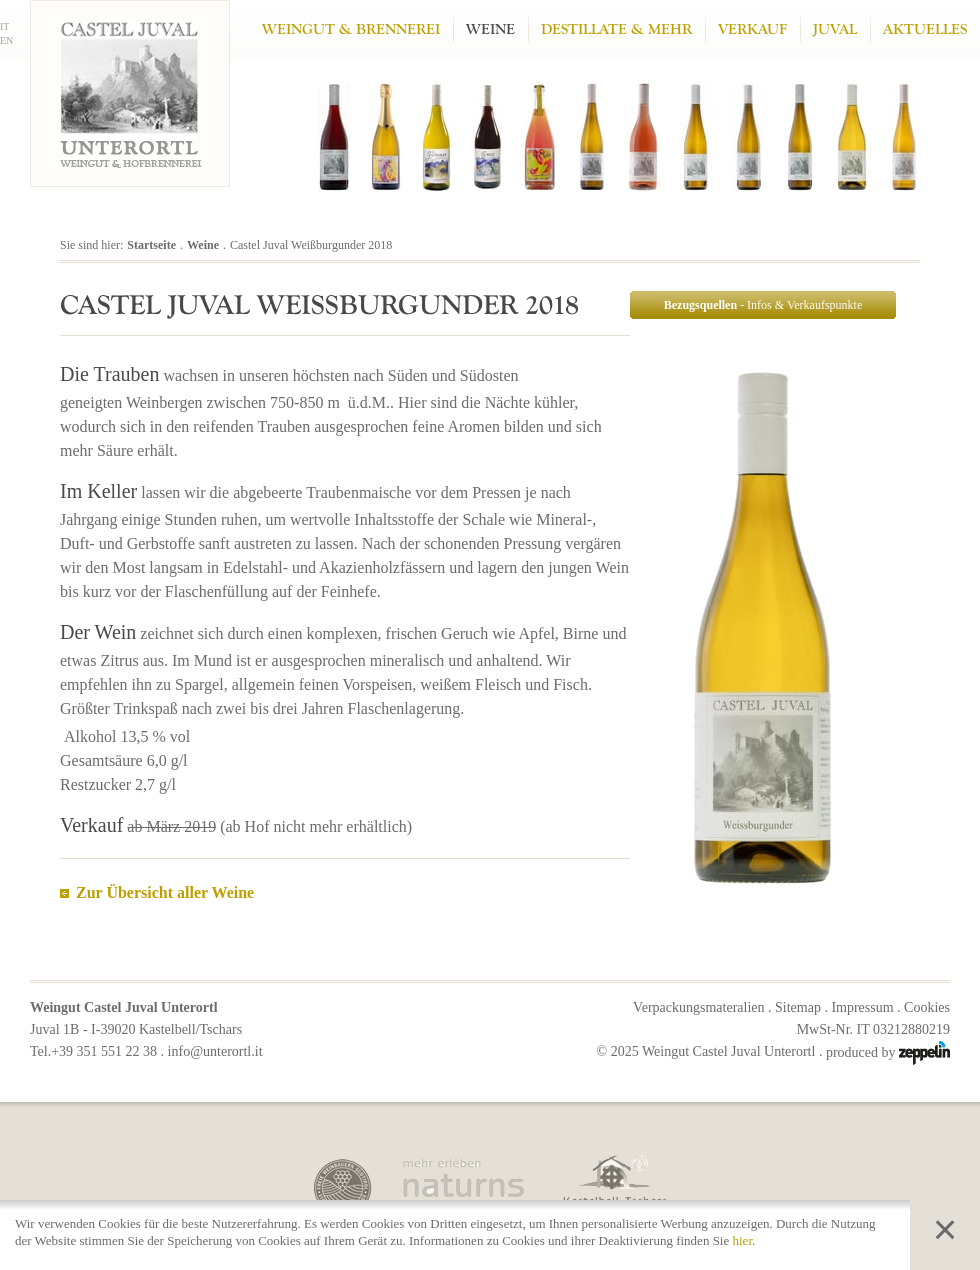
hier (743, 1240)
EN (6, 40)
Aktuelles (925, 29)
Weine (490, 29)
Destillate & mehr (616, 29)
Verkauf (752, 29)
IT (4, 26)
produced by (888, 1052)
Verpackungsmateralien (698, 1007)
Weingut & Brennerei (351, 29)
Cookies (927, 1007)
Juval (835, 29)
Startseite (151, 245)
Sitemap (798, 1007)
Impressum (862, 1007)
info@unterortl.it (215, 1051)
